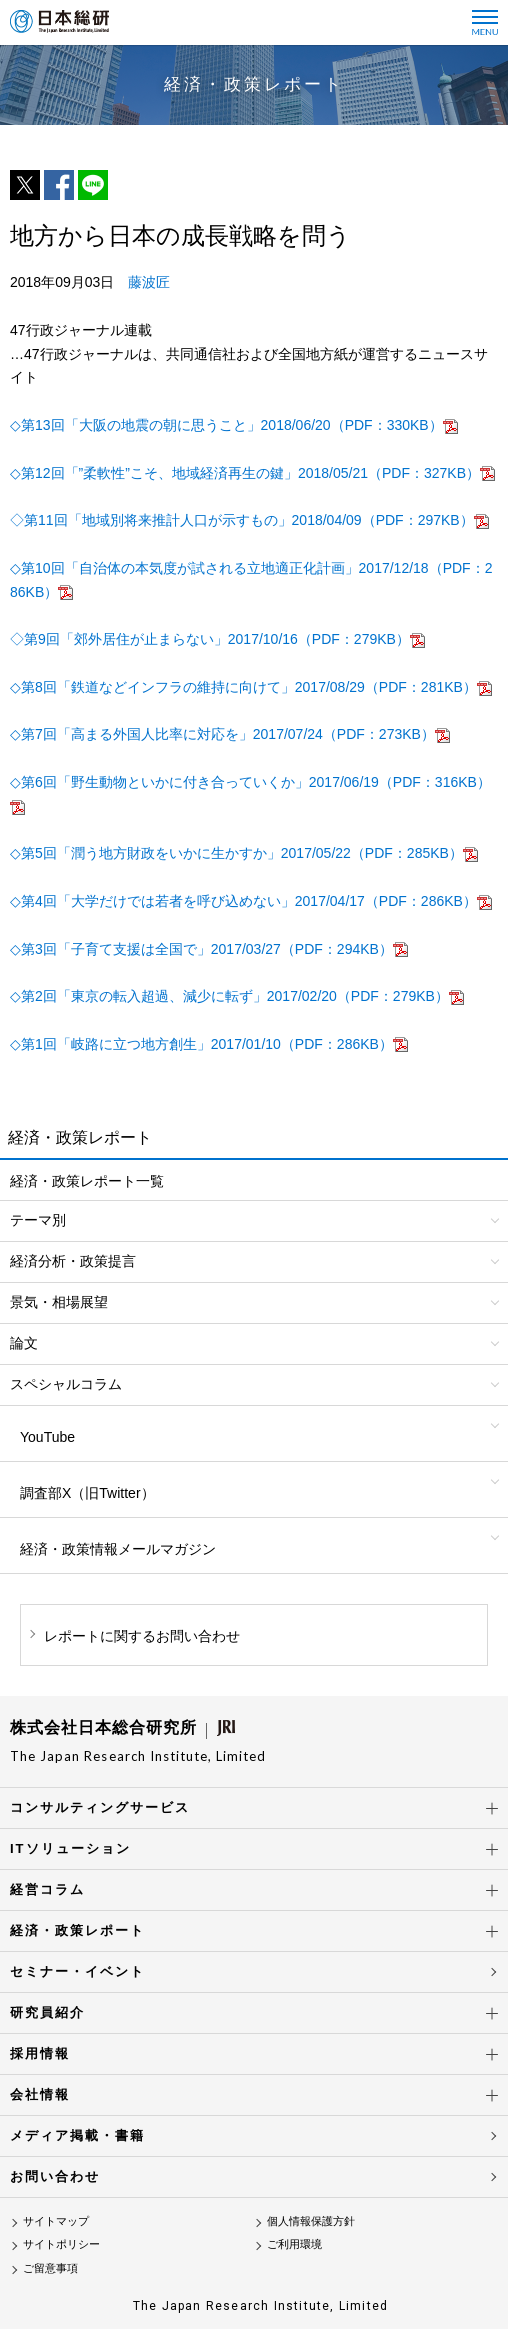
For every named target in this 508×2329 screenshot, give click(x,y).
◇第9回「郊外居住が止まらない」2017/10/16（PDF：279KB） (210, 639)
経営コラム (47, 1889)
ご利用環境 (294, 2244)
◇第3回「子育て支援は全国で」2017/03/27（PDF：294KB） (201, 949)
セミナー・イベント (77, 1971)
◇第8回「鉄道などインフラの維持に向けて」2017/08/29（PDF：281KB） (243, 687)
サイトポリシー (61, 2244)
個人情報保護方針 (311, 2221)
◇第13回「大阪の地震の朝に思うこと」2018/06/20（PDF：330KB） (226, 425)
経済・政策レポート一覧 (87, 1181)
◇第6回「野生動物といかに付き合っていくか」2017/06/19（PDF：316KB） (250, 782)
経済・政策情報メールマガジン (118, 1549)
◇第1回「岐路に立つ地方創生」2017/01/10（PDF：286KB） (201, 1044)
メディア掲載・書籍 (77, 2135)
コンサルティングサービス (100, 1807)
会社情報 (40, 2094)
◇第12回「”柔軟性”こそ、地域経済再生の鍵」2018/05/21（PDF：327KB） (245, 473)
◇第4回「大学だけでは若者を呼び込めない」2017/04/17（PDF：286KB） (243, 901)
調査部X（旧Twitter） (87, 1493)
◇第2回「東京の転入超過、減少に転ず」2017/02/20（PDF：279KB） (229, 996)
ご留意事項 (50, 2268)
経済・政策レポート (77, 1930)
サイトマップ (56, 2221)
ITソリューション (70, 1848)
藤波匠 (149, 282)
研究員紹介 (47, 2012)
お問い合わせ (55, 2176)
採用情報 (40, 2053)
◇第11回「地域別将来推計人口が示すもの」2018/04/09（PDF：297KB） (242, 520)
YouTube (47, 1437)
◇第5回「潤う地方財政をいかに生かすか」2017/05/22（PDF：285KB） (236, 853)
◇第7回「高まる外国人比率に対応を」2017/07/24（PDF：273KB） (222, 734)
